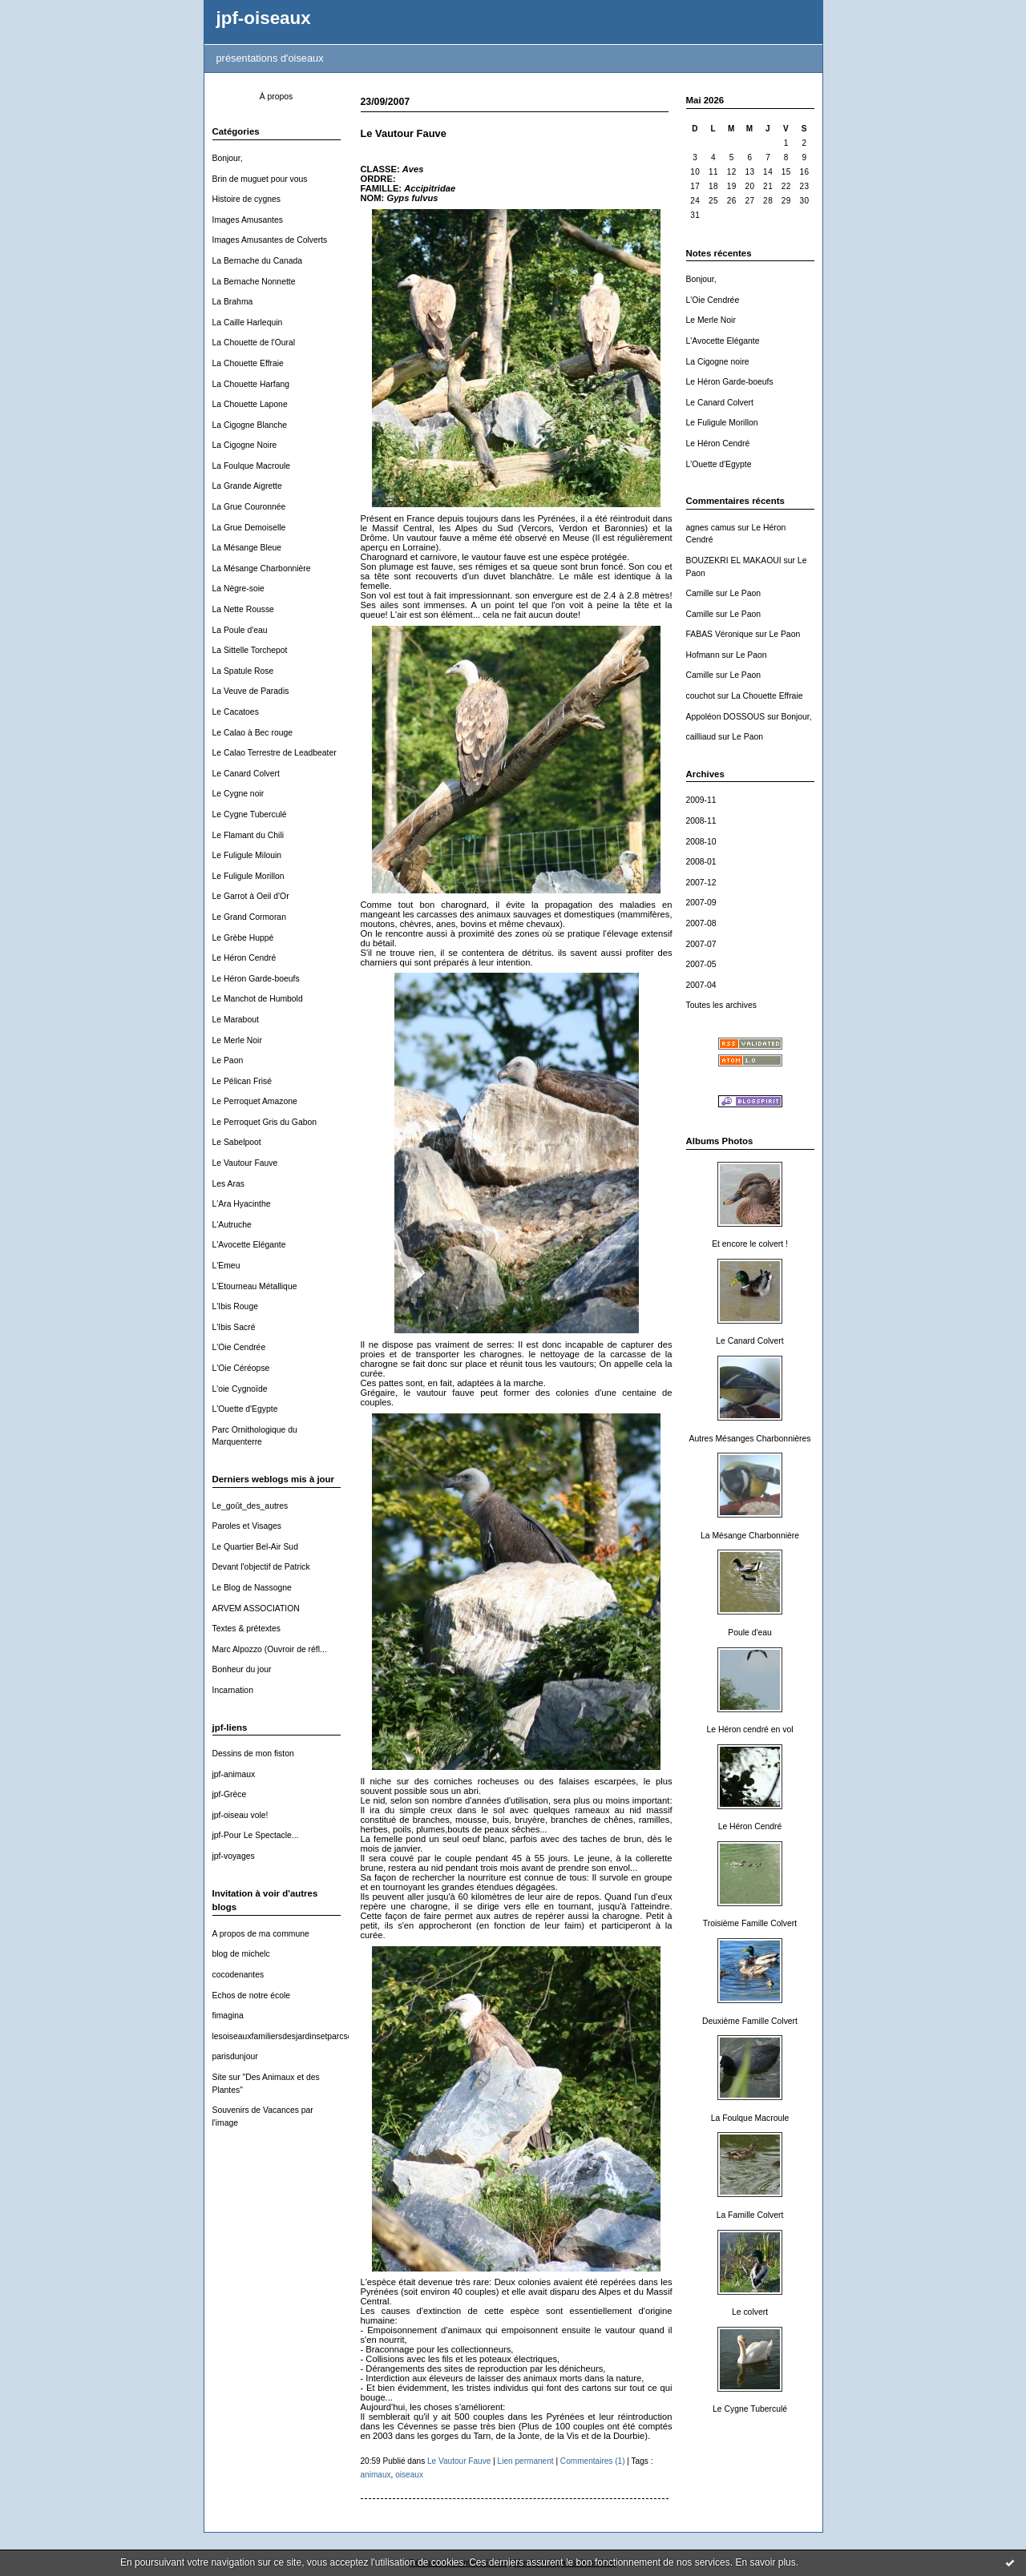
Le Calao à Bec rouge (252, 732)
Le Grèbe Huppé (243, 937)
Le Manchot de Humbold (257, 998)
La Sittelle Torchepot (250, 650)
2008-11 (701, 820)
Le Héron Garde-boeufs (256, 978)
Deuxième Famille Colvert (750, 2021)
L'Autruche (232, 1224)
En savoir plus (765, 2562)
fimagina (228, 2015)
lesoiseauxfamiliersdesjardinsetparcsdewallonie (299, 2036)
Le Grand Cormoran (249, 917)
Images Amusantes (247, 220)
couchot (700, 695)
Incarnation (232, 1690)
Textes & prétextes (246, 1628)
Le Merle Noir (237, 1040)
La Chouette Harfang (250, 384)
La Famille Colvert (750, 2215)
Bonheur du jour (242, 1669)
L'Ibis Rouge (235, 1306)
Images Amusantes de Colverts (270, 240)
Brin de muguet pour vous (260, 179)
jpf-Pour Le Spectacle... (255, 1835)
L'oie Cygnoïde (240, 1389)
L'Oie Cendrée (239, 1347)
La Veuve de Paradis (250, 691)
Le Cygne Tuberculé (249, 814)
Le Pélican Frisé (242, 1081)
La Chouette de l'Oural (254, 342)
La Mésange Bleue (247, 547)
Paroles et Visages (246, 1526)
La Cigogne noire (717, 361)
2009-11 (701, 800)
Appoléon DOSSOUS (725, 716)
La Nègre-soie (238, 588)
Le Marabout (235, 1019)
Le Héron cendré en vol (749, 1729)
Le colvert (750, 2312)
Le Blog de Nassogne (252, 1587)
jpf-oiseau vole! (240, 1815)
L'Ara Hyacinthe (241, 1203)
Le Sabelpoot (236, 1142)
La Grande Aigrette (247, 486)
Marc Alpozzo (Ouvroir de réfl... (269, 1649)
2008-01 (701, 861)
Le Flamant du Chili (248, 835)
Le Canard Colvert (246, 773)
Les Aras (228, 1183)
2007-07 (701, 944)
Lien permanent (526, 2461)
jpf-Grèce (229, 1794)
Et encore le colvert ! (750, 1244)
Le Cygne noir (238, 793)
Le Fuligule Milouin (247, 855)
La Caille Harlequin (247, 322)
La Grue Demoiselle (249, 527)
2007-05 (701, 964)
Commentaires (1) (592, 2461)
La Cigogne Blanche (250, 425)
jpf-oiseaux (263, 18)
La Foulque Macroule (251, 466)
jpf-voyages (233, 1856)
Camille (700, 593)
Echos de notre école (251, 1995)
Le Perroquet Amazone (254, 1101)
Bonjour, (227, 158)
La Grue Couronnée (249, 506)
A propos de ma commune (260, 1933)
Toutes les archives (721, 1005)
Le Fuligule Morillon (248, 876)
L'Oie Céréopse (241, 1368)
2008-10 (701, 841)
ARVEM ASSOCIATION (256, 1608)
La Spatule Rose (243, 671)
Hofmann (703, 655)
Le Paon (228, 1060)
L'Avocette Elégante (249, 1244)
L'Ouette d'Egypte (245, 1409)
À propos (276, 96)
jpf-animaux (234, 1774)
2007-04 (701, 985)
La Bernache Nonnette (254, 281)
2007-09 (701, 902)
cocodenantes (238, 1974)
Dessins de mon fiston (253, 1753)
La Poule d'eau (240, 630)
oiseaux (409, 2474)
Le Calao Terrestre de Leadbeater (274, 752)
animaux (376, 2474)
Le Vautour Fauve (245, 1163)
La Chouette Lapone (250, 404)
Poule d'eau (750, 1632)
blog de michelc (241, 1953)
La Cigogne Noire (244, 445)
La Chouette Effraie (248, 363)
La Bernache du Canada (257, 260)
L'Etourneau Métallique (254, 1286)
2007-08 (701, 923)
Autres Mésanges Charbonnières (750, 1438)
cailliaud (701, 736)
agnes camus (711, 527)
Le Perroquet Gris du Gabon (264, 1122)
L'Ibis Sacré (234, 1327)
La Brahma (232, 301)
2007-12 (701, 882)
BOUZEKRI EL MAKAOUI (734, 560)
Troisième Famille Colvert (750, 1923)
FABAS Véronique (719, 634)
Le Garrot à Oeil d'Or (250, 896)
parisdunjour (235, 2056)
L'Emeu (226, 1265)
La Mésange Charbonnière (261, 568)
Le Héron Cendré (244, 957)
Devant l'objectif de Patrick (261, 1566)
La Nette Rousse (243, 609)
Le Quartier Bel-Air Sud (255, 1546)
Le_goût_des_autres (250, 1506)
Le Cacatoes (235, 711)
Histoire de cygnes (246, 199)
